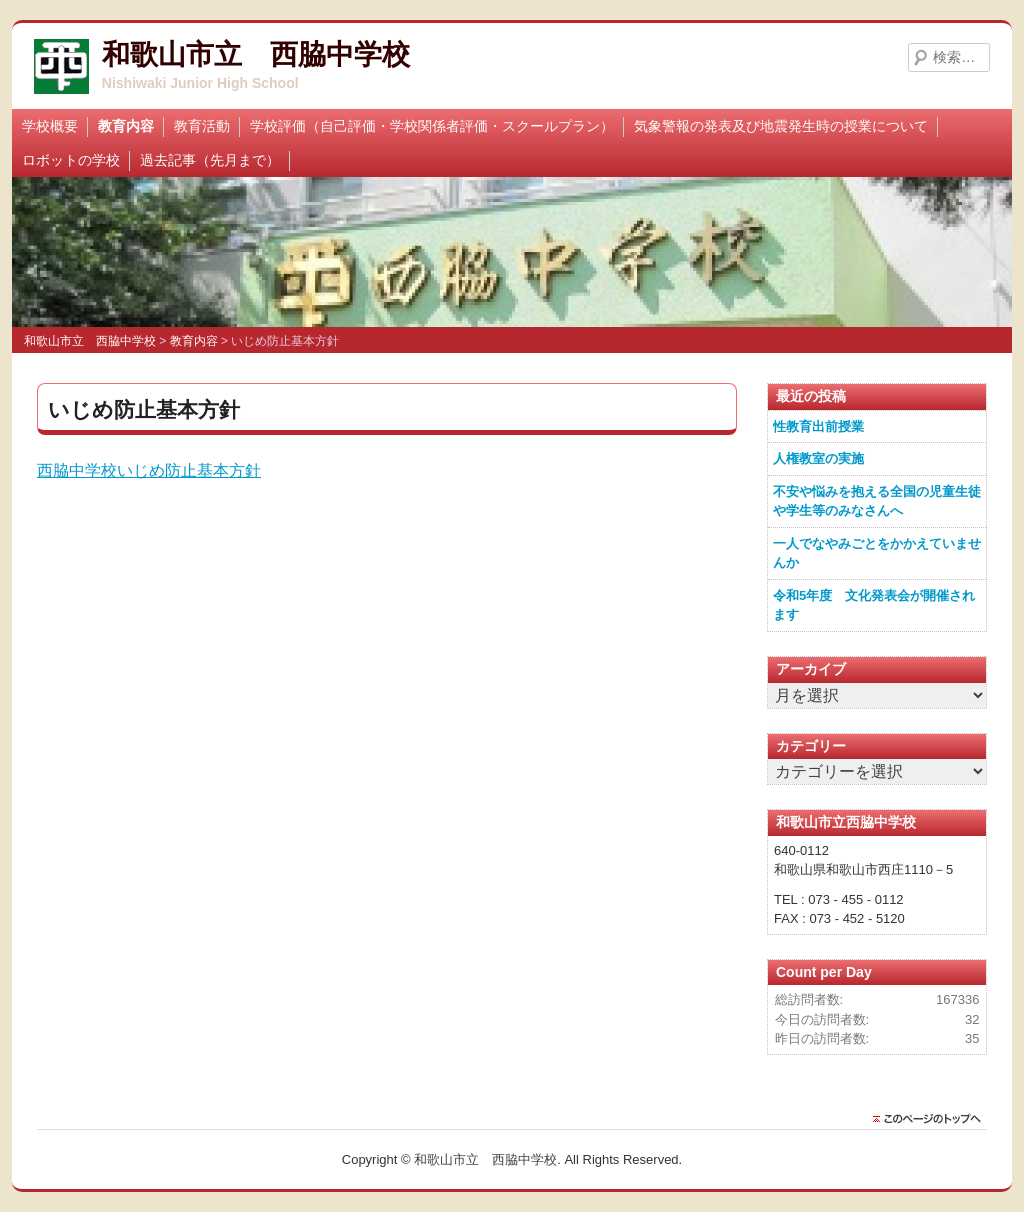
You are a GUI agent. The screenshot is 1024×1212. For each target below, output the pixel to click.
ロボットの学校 (71, 160)
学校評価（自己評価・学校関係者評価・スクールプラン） (432, 126)
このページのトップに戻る (932, 1119)
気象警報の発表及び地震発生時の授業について (781, 126)
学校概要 (50, 126)
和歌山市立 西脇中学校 (256, 54)
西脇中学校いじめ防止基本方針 (149, 470)
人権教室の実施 (818, 458)
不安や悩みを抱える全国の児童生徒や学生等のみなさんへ (877, 501)
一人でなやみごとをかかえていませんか (877, 553)
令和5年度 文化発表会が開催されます (874, 605)
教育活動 (202, 126)
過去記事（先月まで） (210, 160)
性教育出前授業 (818, 426)
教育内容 (126, 126)
